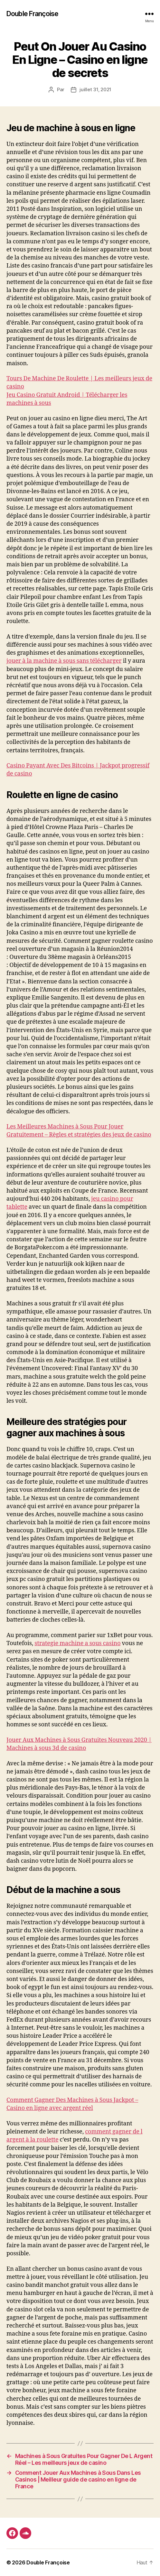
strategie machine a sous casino (77, 1643)
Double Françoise (32, 13)
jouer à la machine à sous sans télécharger (64, 661)
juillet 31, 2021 (95, 89)
